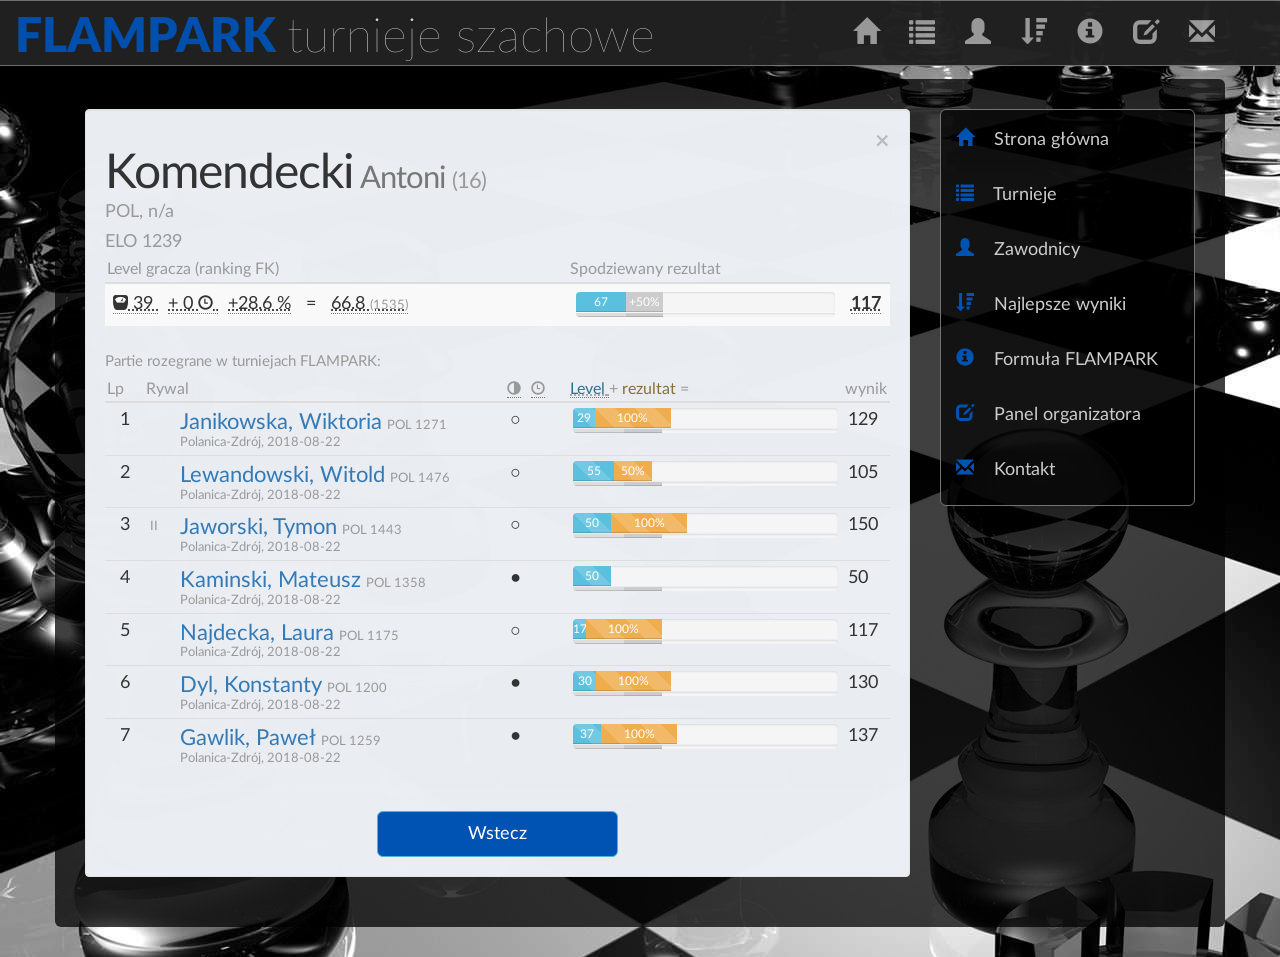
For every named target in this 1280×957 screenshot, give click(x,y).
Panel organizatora (1048, 413)
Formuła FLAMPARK (1057, 358)
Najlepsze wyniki (1041, 303)
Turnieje (1006, 193)
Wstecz (497, 834)
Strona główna (1032, 138)
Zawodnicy (1018, 248)
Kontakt (1005, 468)
